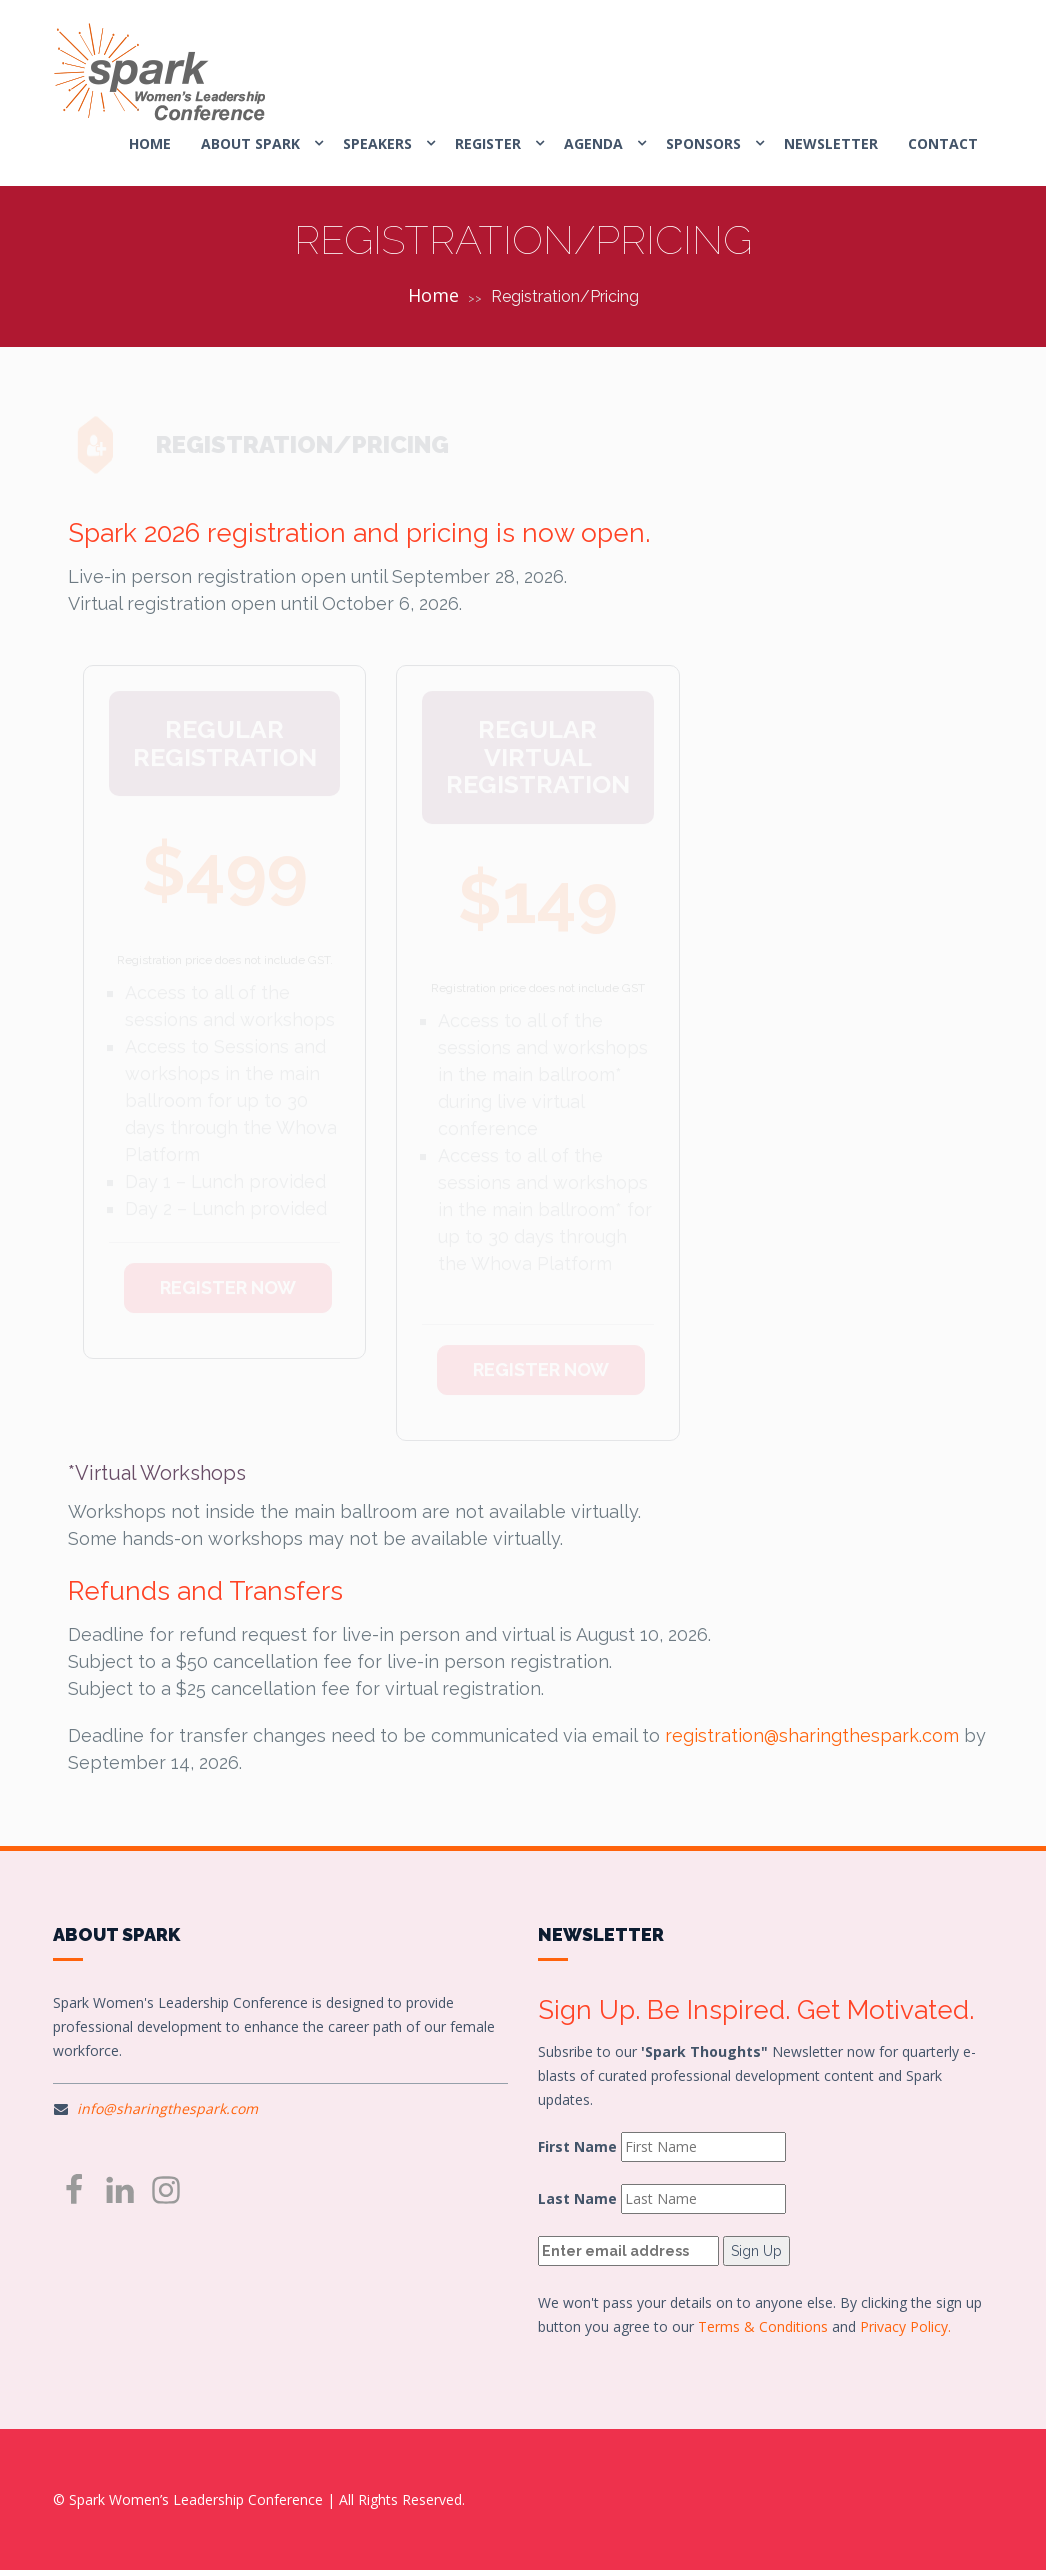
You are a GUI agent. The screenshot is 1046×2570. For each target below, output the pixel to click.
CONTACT (943, 143)
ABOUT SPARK (250, 143)
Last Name (577, 2198)
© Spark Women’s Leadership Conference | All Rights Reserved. (259, 2499)
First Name (577, 2146)
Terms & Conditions (763, 2326)
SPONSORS (703, 143)
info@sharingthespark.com (167, 2108)
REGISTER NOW (228, 1269)
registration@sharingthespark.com (812, 1735)
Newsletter (831, 143)
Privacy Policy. (905, 2326)
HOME (150, 143)
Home (433, 295)
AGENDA (593, 143)
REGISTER (488, 143)
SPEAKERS (377, 143)
